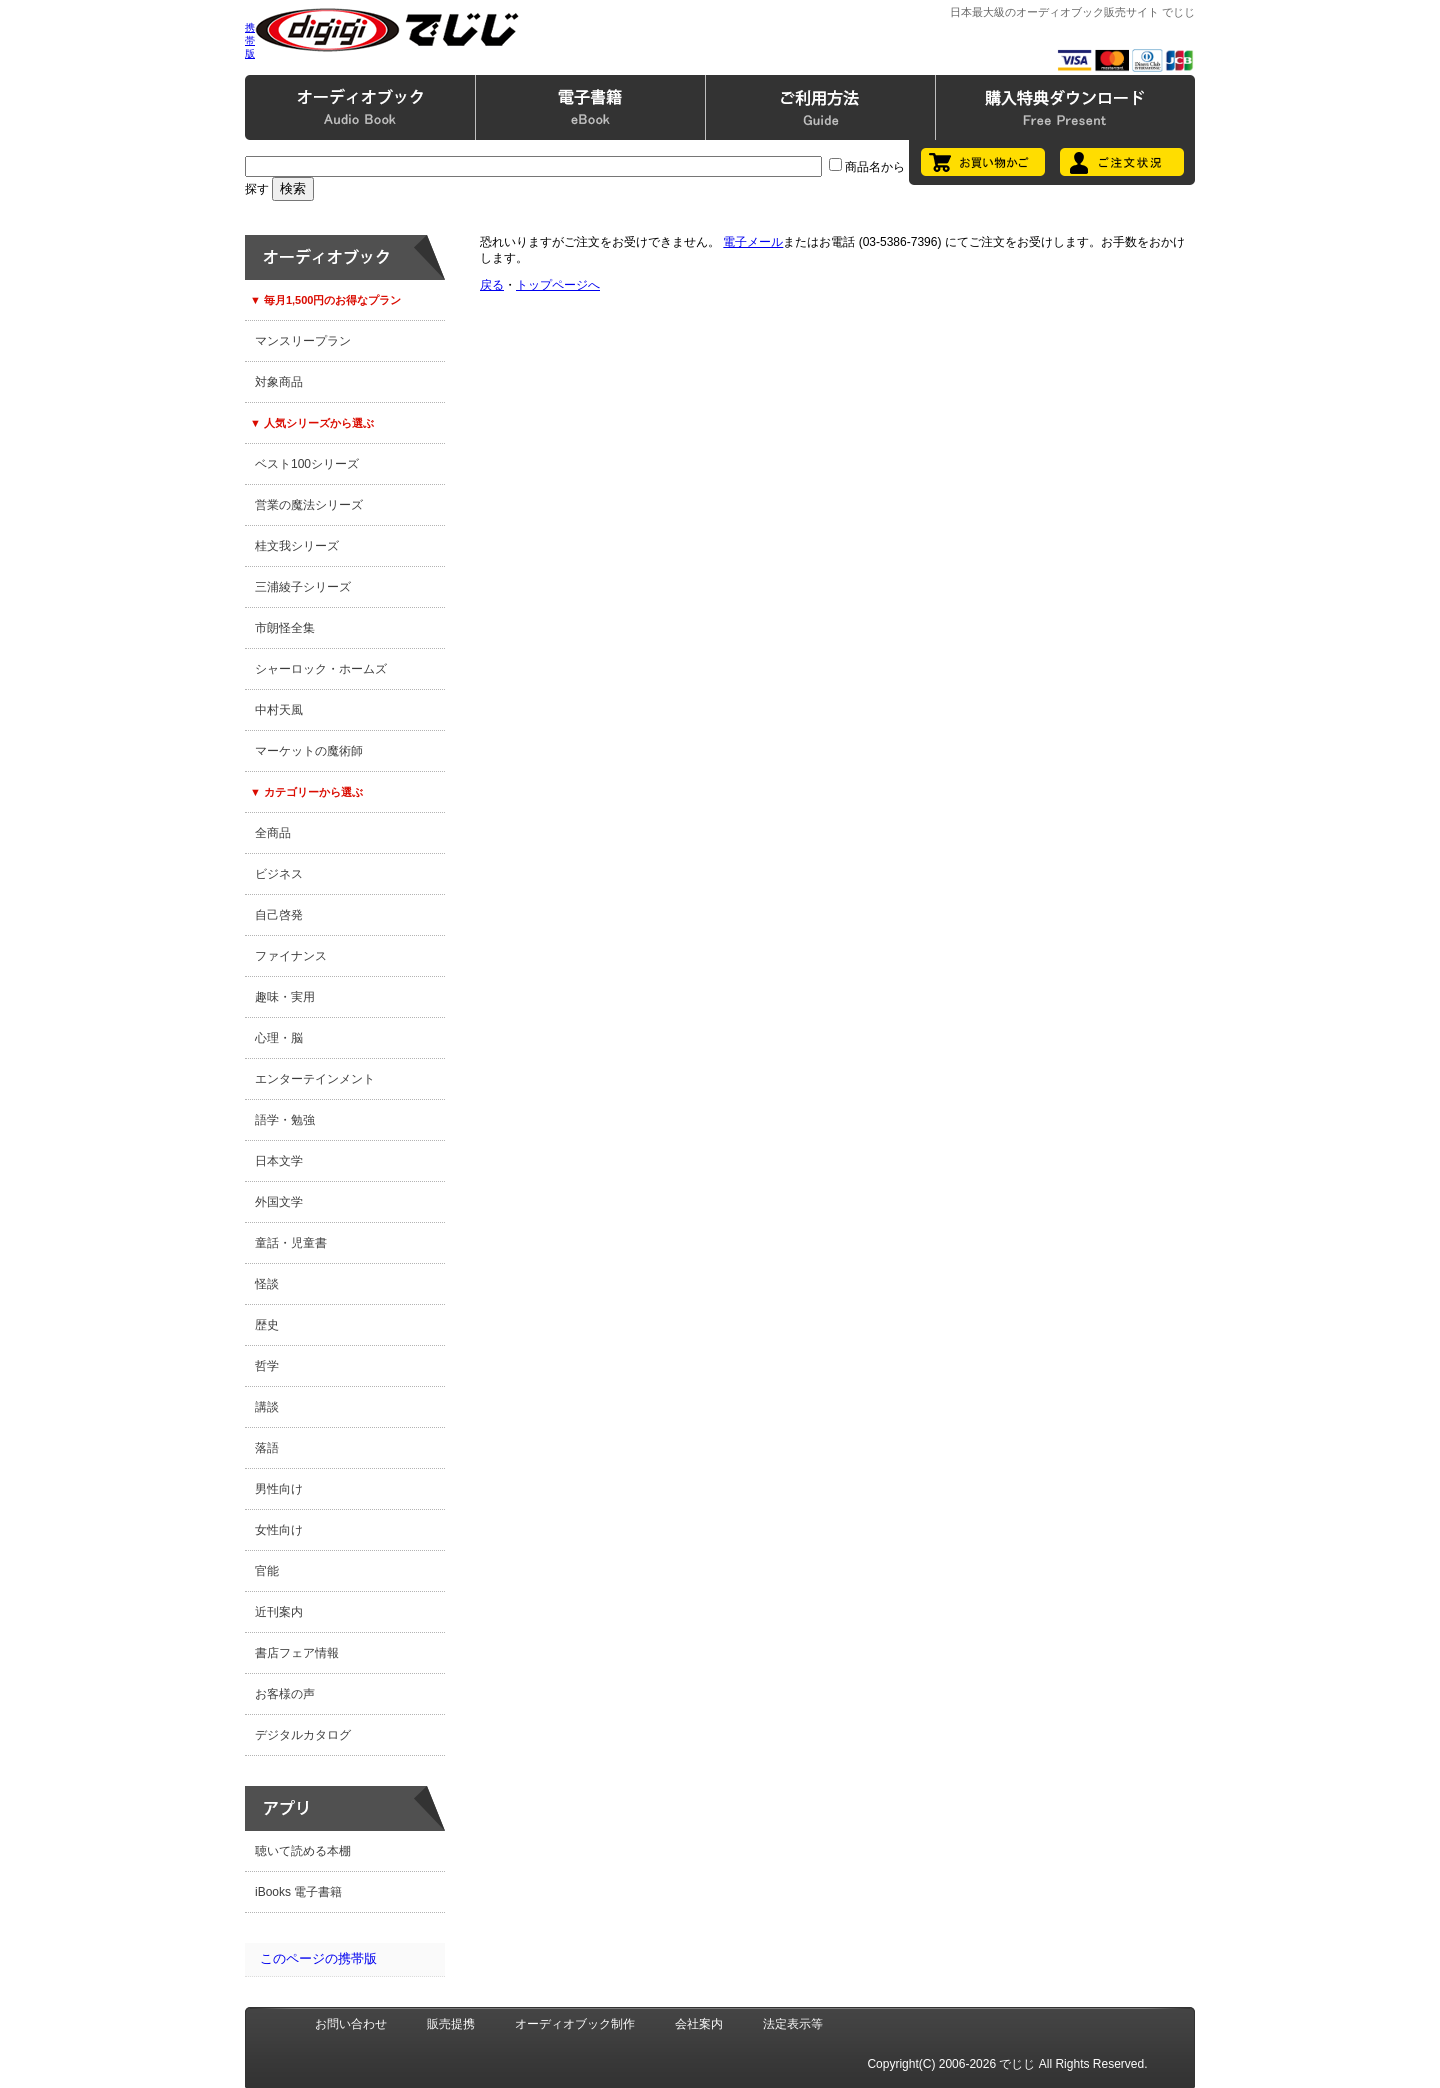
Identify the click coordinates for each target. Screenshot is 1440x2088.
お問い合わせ (351, 2024)
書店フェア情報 (297, 1653)
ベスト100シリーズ (307, 464)
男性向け (279, 1489)
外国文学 (279, 1202)
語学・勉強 (285, 1120)
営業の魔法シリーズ (309, 505)
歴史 (267, 1325)
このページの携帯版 (318, 1958)
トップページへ (558, 285)
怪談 (267, 1284)
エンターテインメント (315, 1079)
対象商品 (279, 382)
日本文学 (279, 1161)
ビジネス (279, 874)
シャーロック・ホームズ (321, 669)
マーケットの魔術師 (309, 751)
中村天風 (279, 710)
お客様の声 (285, 1694)
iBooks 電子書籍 (298, 1892)
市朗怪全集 (285, 628)
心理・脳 (279, 1038)
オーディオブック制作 (575, 2024)
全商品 (273, 833)
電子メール (753, 242)
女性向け (279, 1530)
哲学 (267, 1366)
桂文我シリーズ (297, 546)
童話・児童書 (291, 1243)
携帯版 (250, 40)
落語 (267, 1448)
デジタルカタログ (303, 1735)
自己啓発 (279, 915)
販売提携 (451, 2024)
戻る (492, 285)
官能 (267, 1571)
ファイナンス (291, 956)
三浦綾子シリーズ (303, 587)
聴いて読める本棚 (303, 1851)
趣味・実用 (285, 997)
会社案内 (699, 2024)
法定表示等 (793, 2024)
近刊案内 (279, 1612)
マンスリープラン (303, 341)
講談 (267, 1407)
